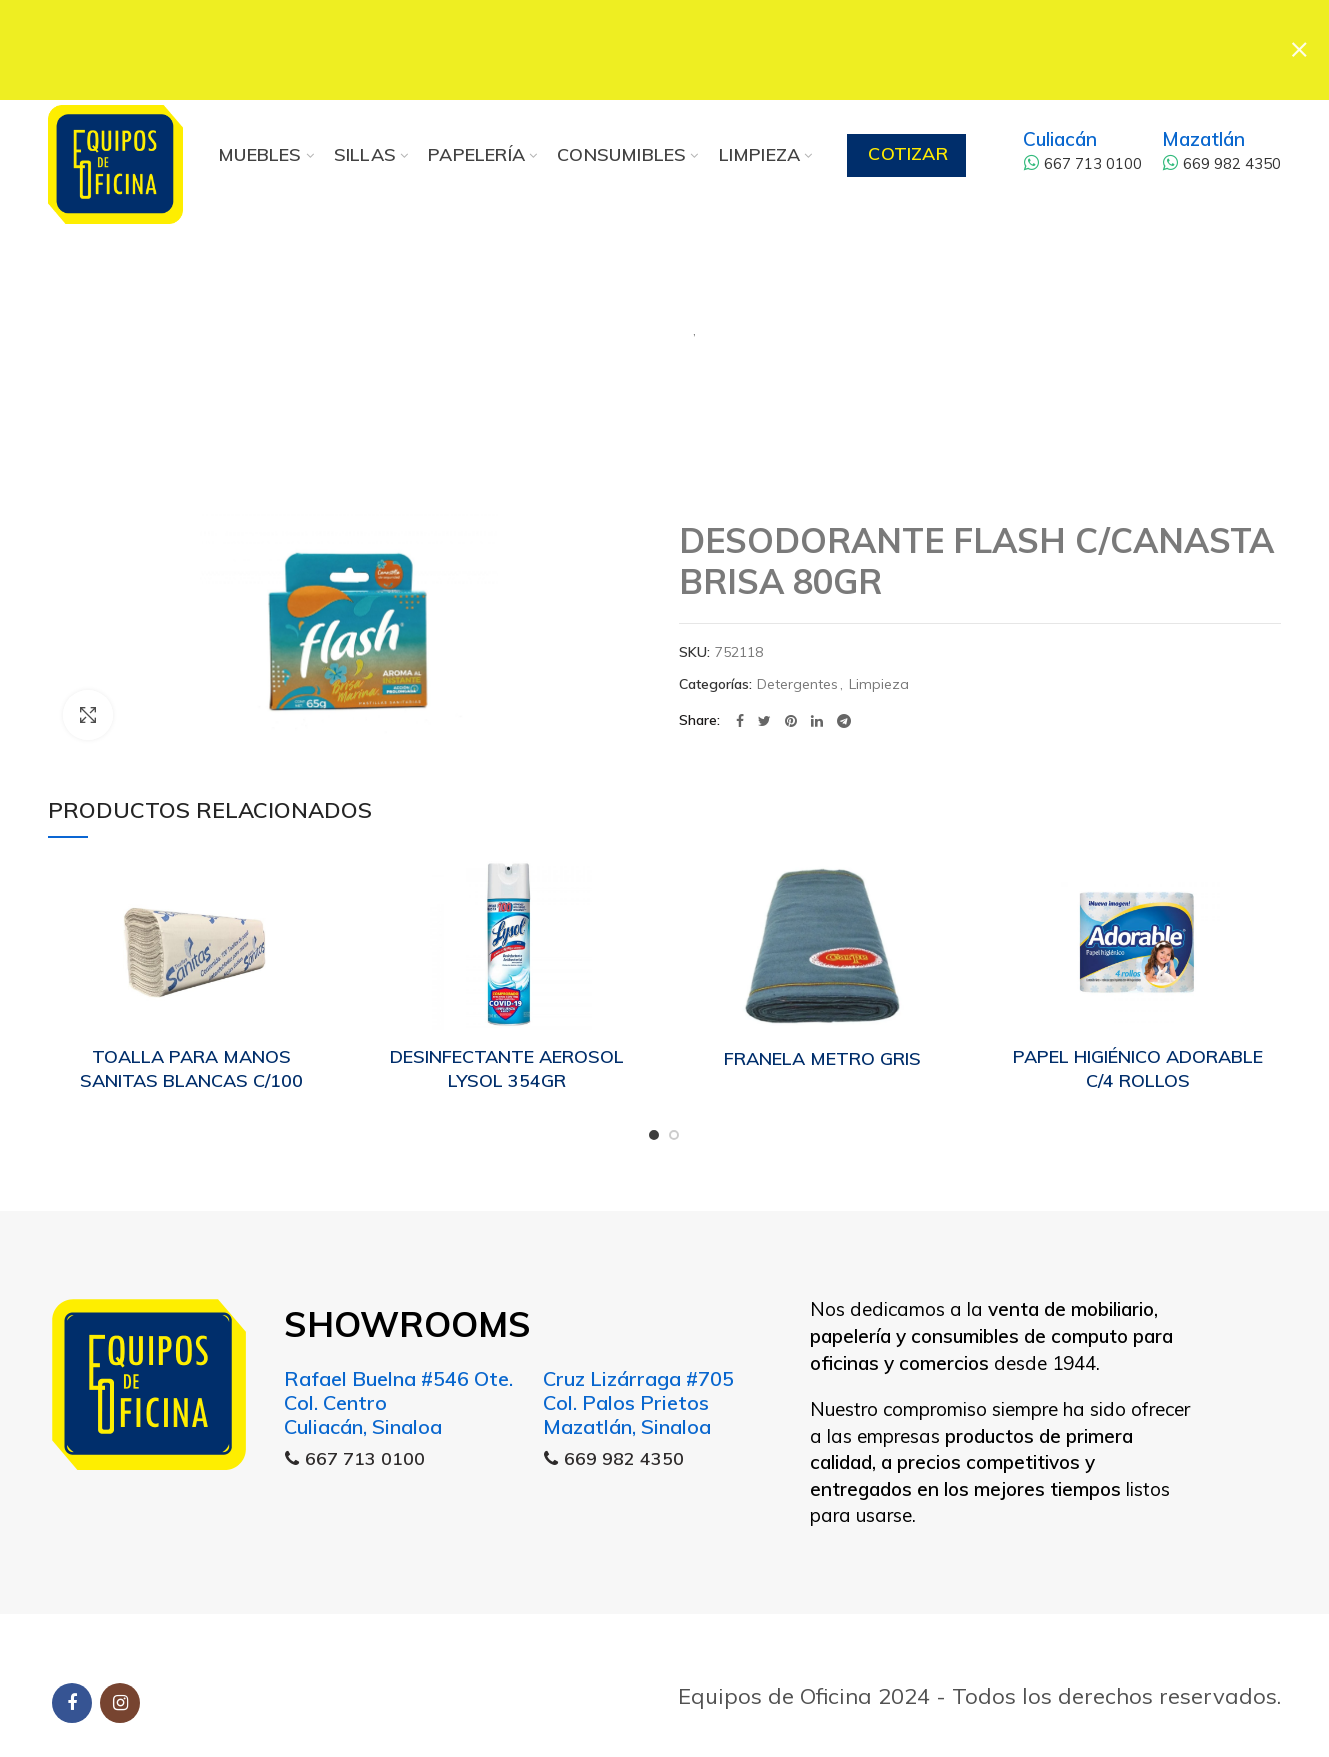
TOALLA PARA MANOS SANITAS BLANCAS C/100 (191, 1068)
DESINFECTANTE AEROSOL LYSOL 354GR (507, 1068)
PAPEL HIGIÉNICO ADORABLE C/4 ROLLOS (1138, 1068)
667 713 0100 (1082, 163)
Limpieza (783, 320)
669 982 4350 (1221, 163)
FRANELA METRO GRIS (822, 1058)
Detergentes (577, 320)
